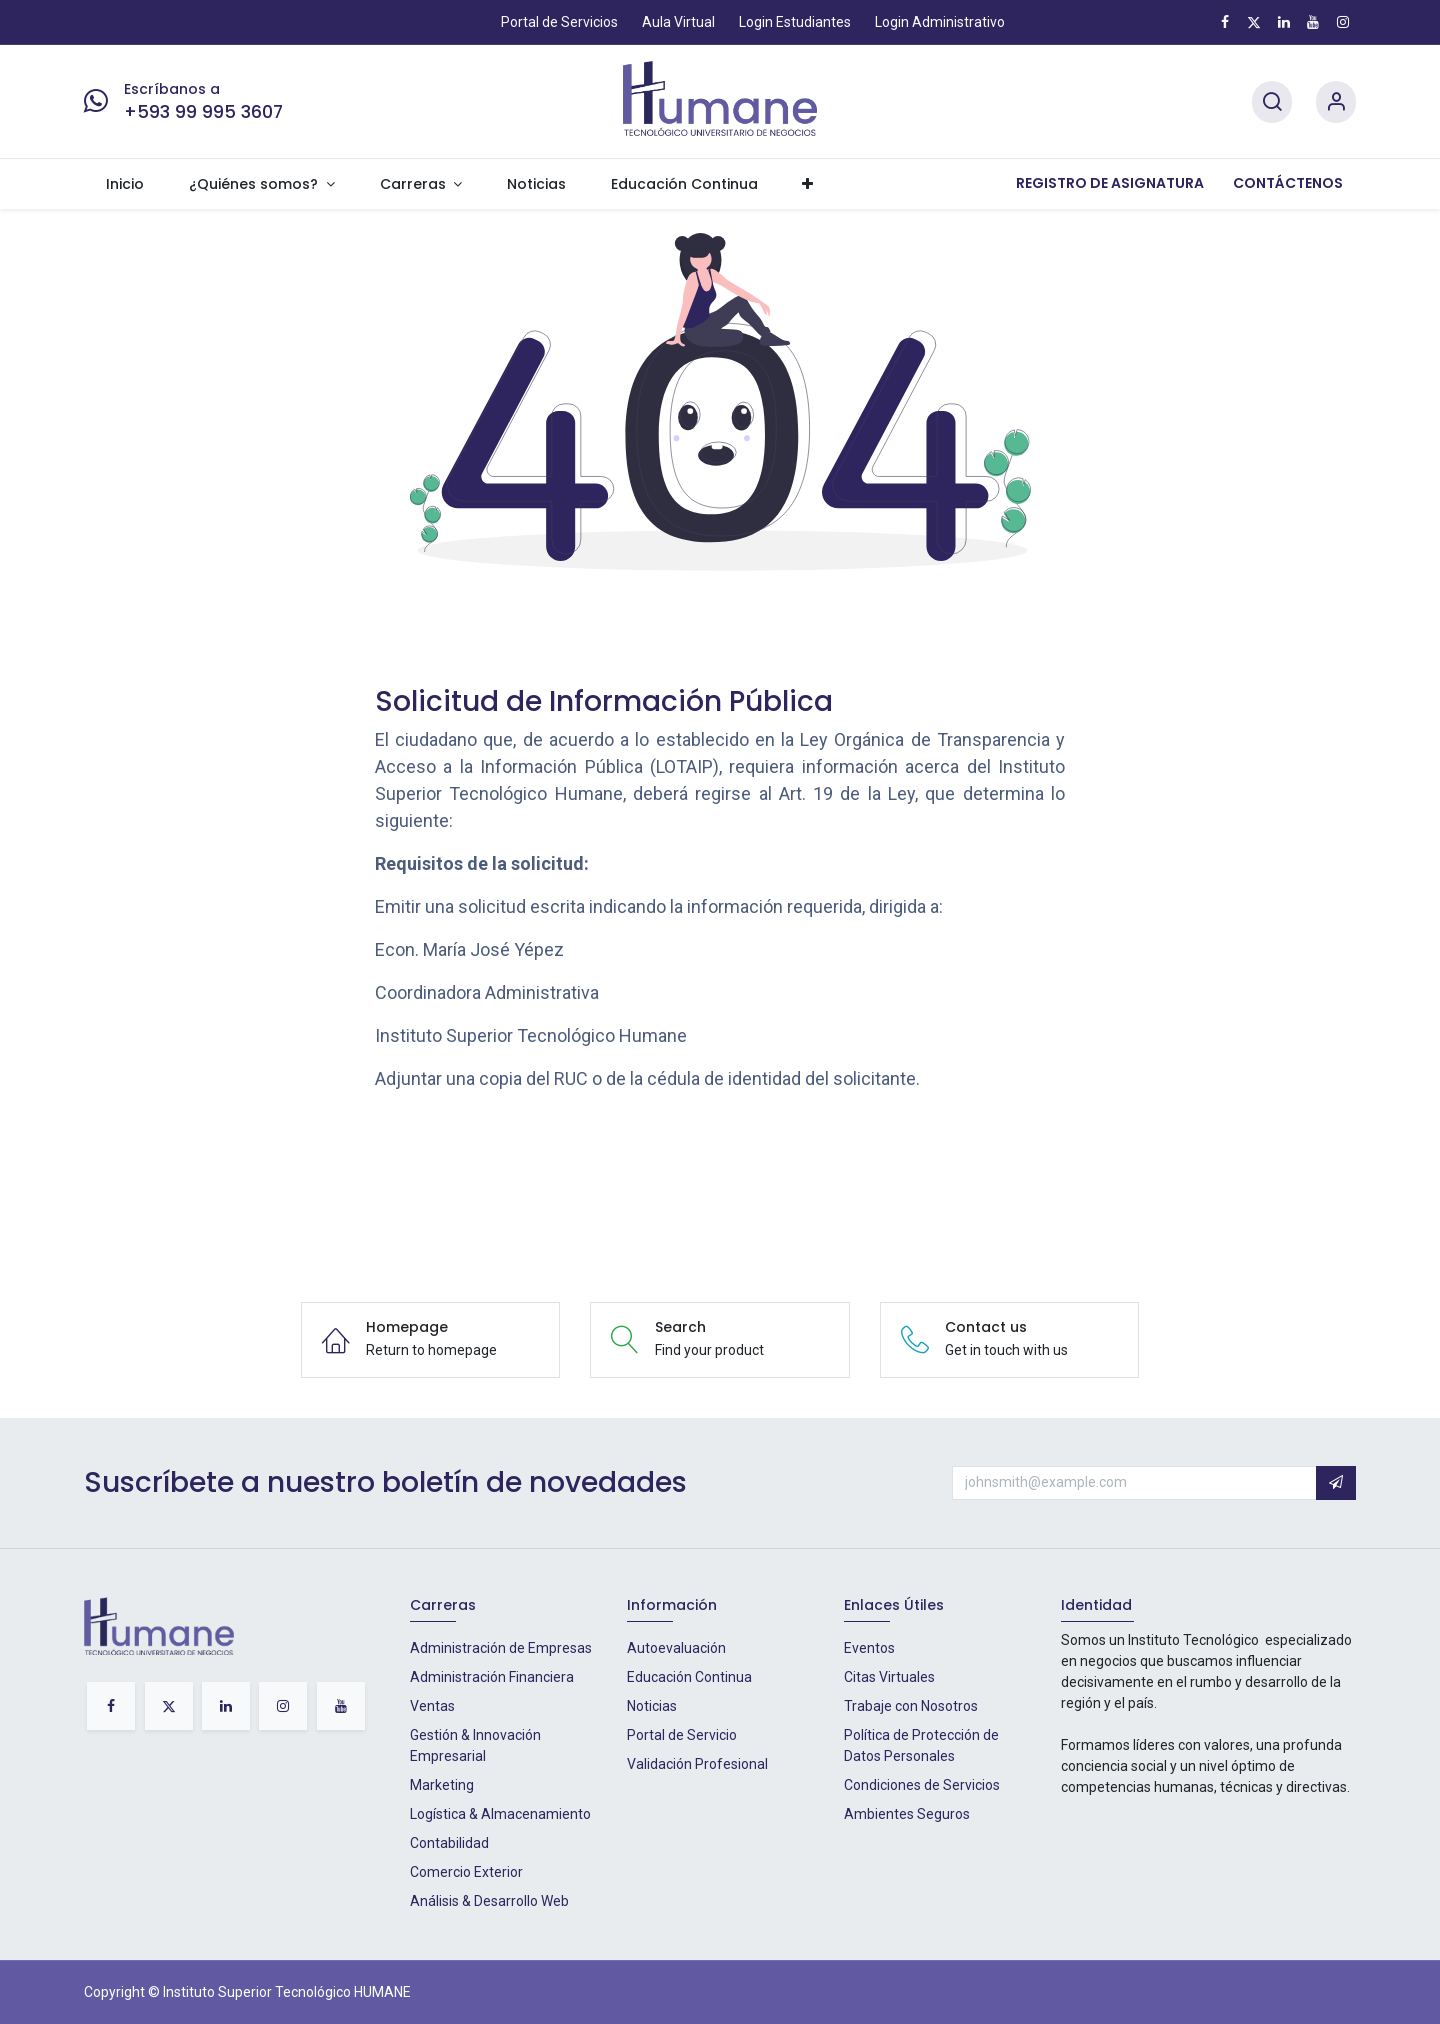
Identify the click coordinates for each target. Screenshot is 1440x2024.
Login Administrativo (940, 22)
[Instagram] (1343, 22)
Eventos (869, 1648)
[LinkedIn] (1284, 22)
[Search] (1272, 102)
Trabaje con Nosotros (911, 1706)
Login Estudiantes (795, 22)
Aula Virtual (678, 22)
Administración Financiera (492, 1677)
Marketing (442, 1785)
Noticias (652, 1706)
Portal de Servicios (559, 22)
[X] (1254, 22)
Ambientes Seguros (907, 1814)
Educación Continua (689, 1677)
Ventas (432, 1706)
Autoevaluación (676, 1648)
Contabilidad (449, 1843)
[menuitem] (125, 184)
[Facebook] (1225, 22)
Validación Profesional (697, 1764)
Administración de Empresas (501, 1648)
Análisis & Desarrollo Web (489, 1901)
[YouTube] (1313, 22)
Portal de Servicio (682, 1735)
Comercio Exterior (466, 1872)
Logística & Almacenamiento (500, 1814)
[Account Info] (1336, 102)
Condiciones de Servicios (922, 1785)
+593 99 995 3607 (203, 112)
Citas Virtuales (889, 1677)
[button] (1336, 1483)
